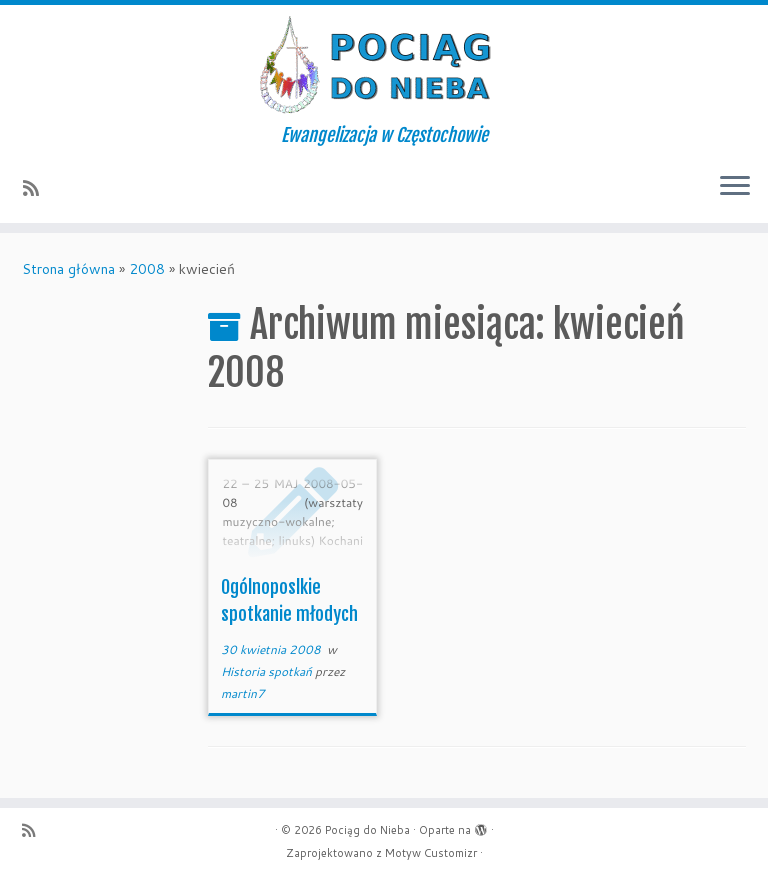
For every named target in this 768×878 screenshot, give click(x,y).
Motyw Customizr (431, 853)
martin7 (243, 693)
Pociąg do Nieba (367, 830)
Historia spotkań (268, 671)
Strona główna (68, 269)
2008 (147, 269)
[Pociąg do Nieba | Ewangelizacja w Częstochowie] (384, 65)
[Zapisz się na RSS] (37, 188)
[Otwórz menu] (735, 187)
